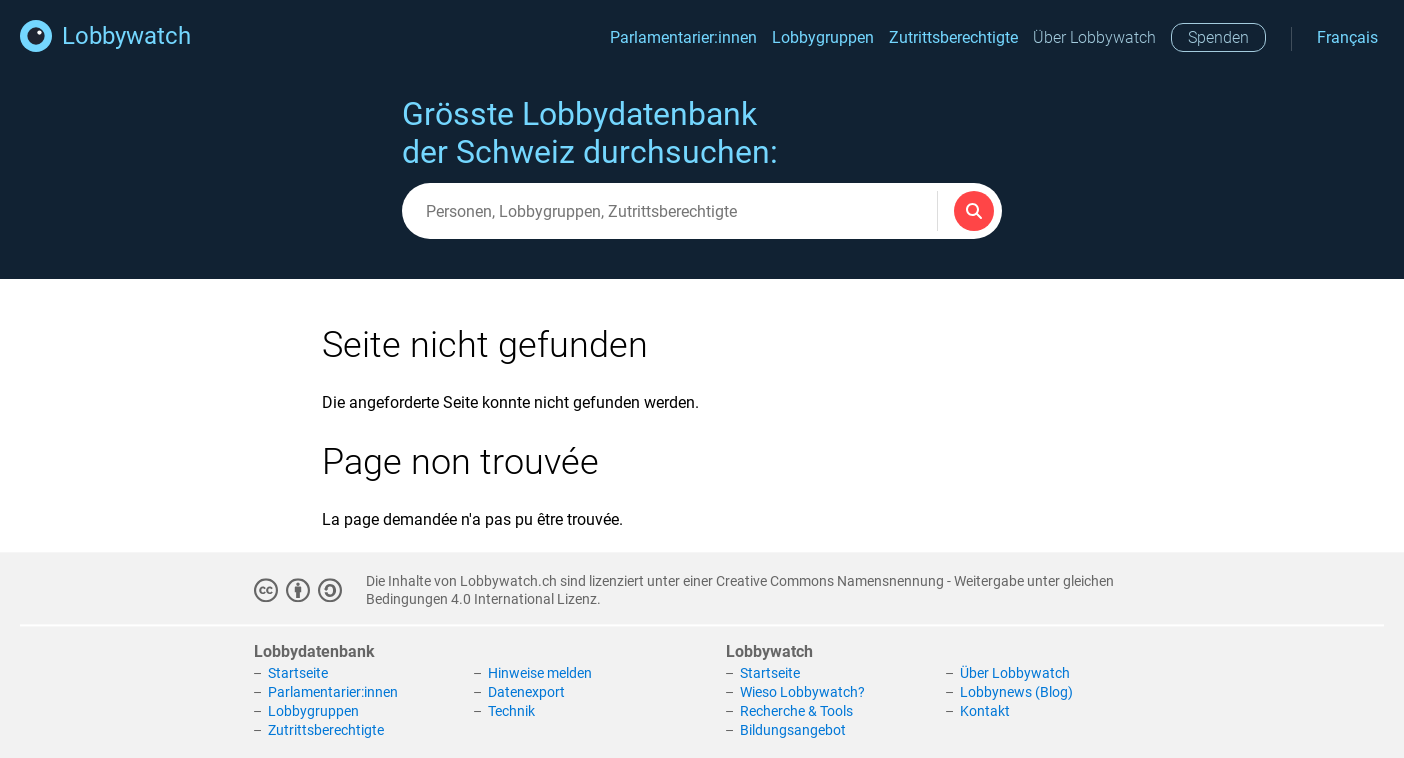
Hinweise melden (540, 674)
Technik (511, 711)
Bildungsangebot (793, 730)
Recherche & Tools (796, 711)
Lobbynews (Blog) (1016, 692)
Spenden (1218, 37)
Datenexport (526, 692)
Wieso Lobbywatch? (802, 692)
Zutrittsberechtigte (953, 37)
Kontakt (985, 711)
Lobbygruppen (823, 37)
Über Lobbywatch (1094, 37)
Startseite (298, 674)
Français (1347, 37)
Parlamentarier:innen (683, 37)
